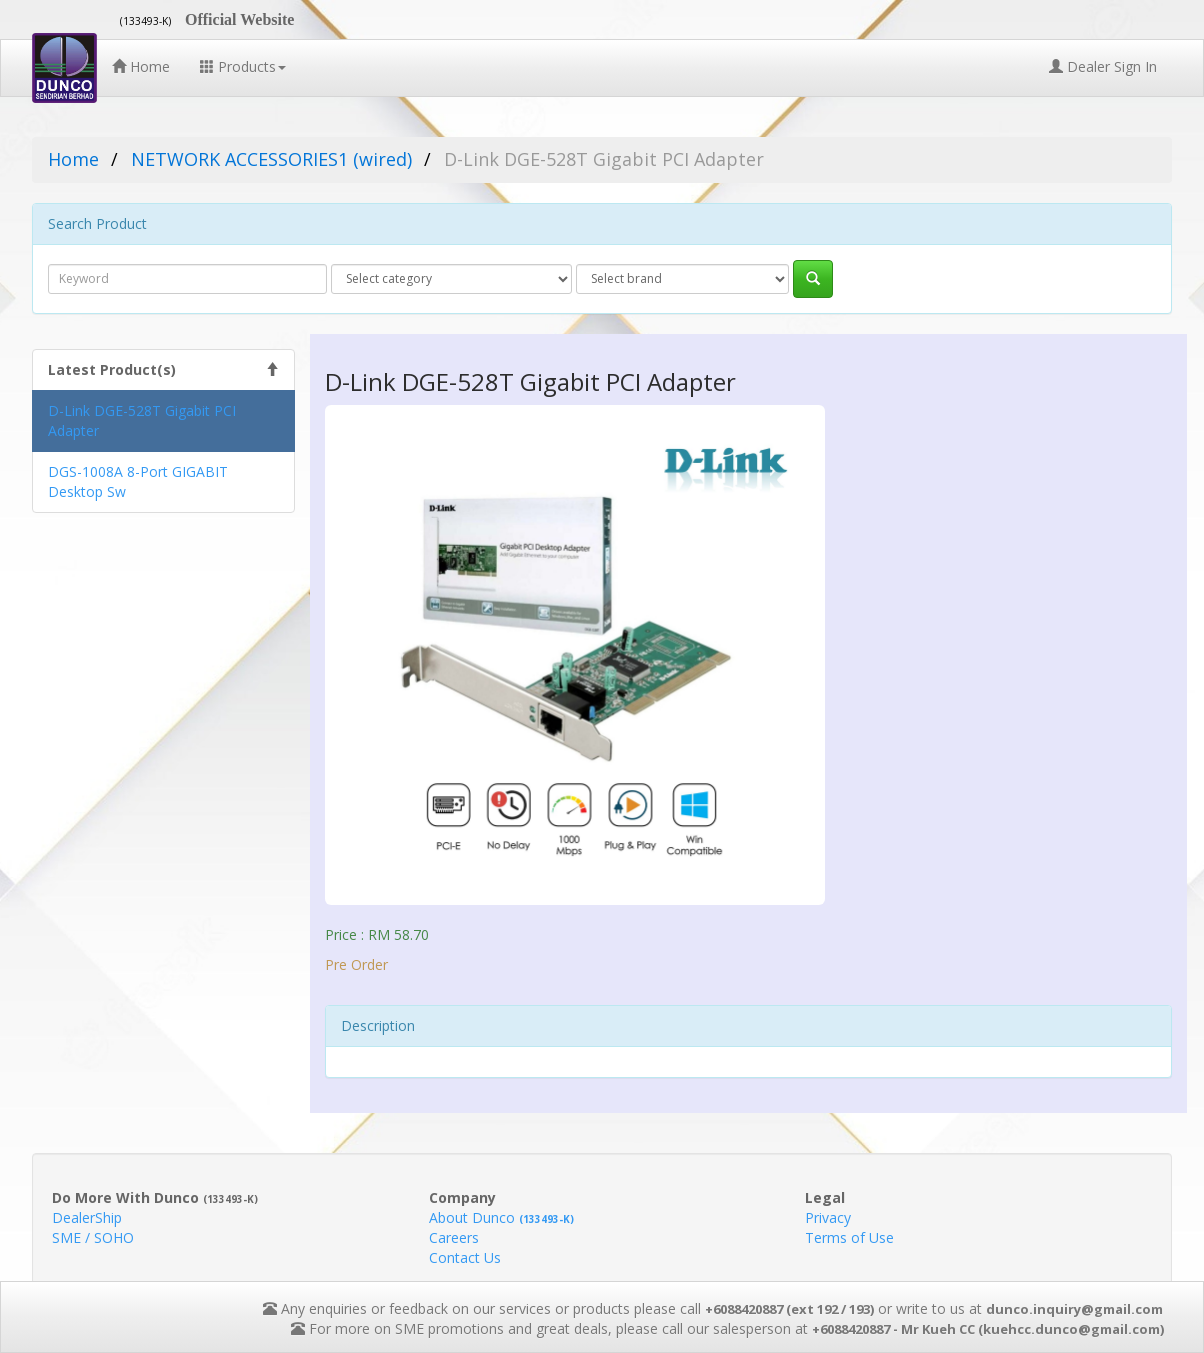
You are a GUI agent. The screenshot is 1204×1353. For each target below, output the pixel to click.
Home (141, 66)
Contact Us (465, 1257)
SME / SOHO (93, 1237)
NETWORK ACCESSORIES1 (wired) (271, 159)
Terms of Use (849, 1237)
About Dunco (501, 1217)
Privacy (828, 1217)
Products (243, 66)
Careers (454, 1237)
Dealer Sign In (1103, 66)
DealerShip (87, 1217)
